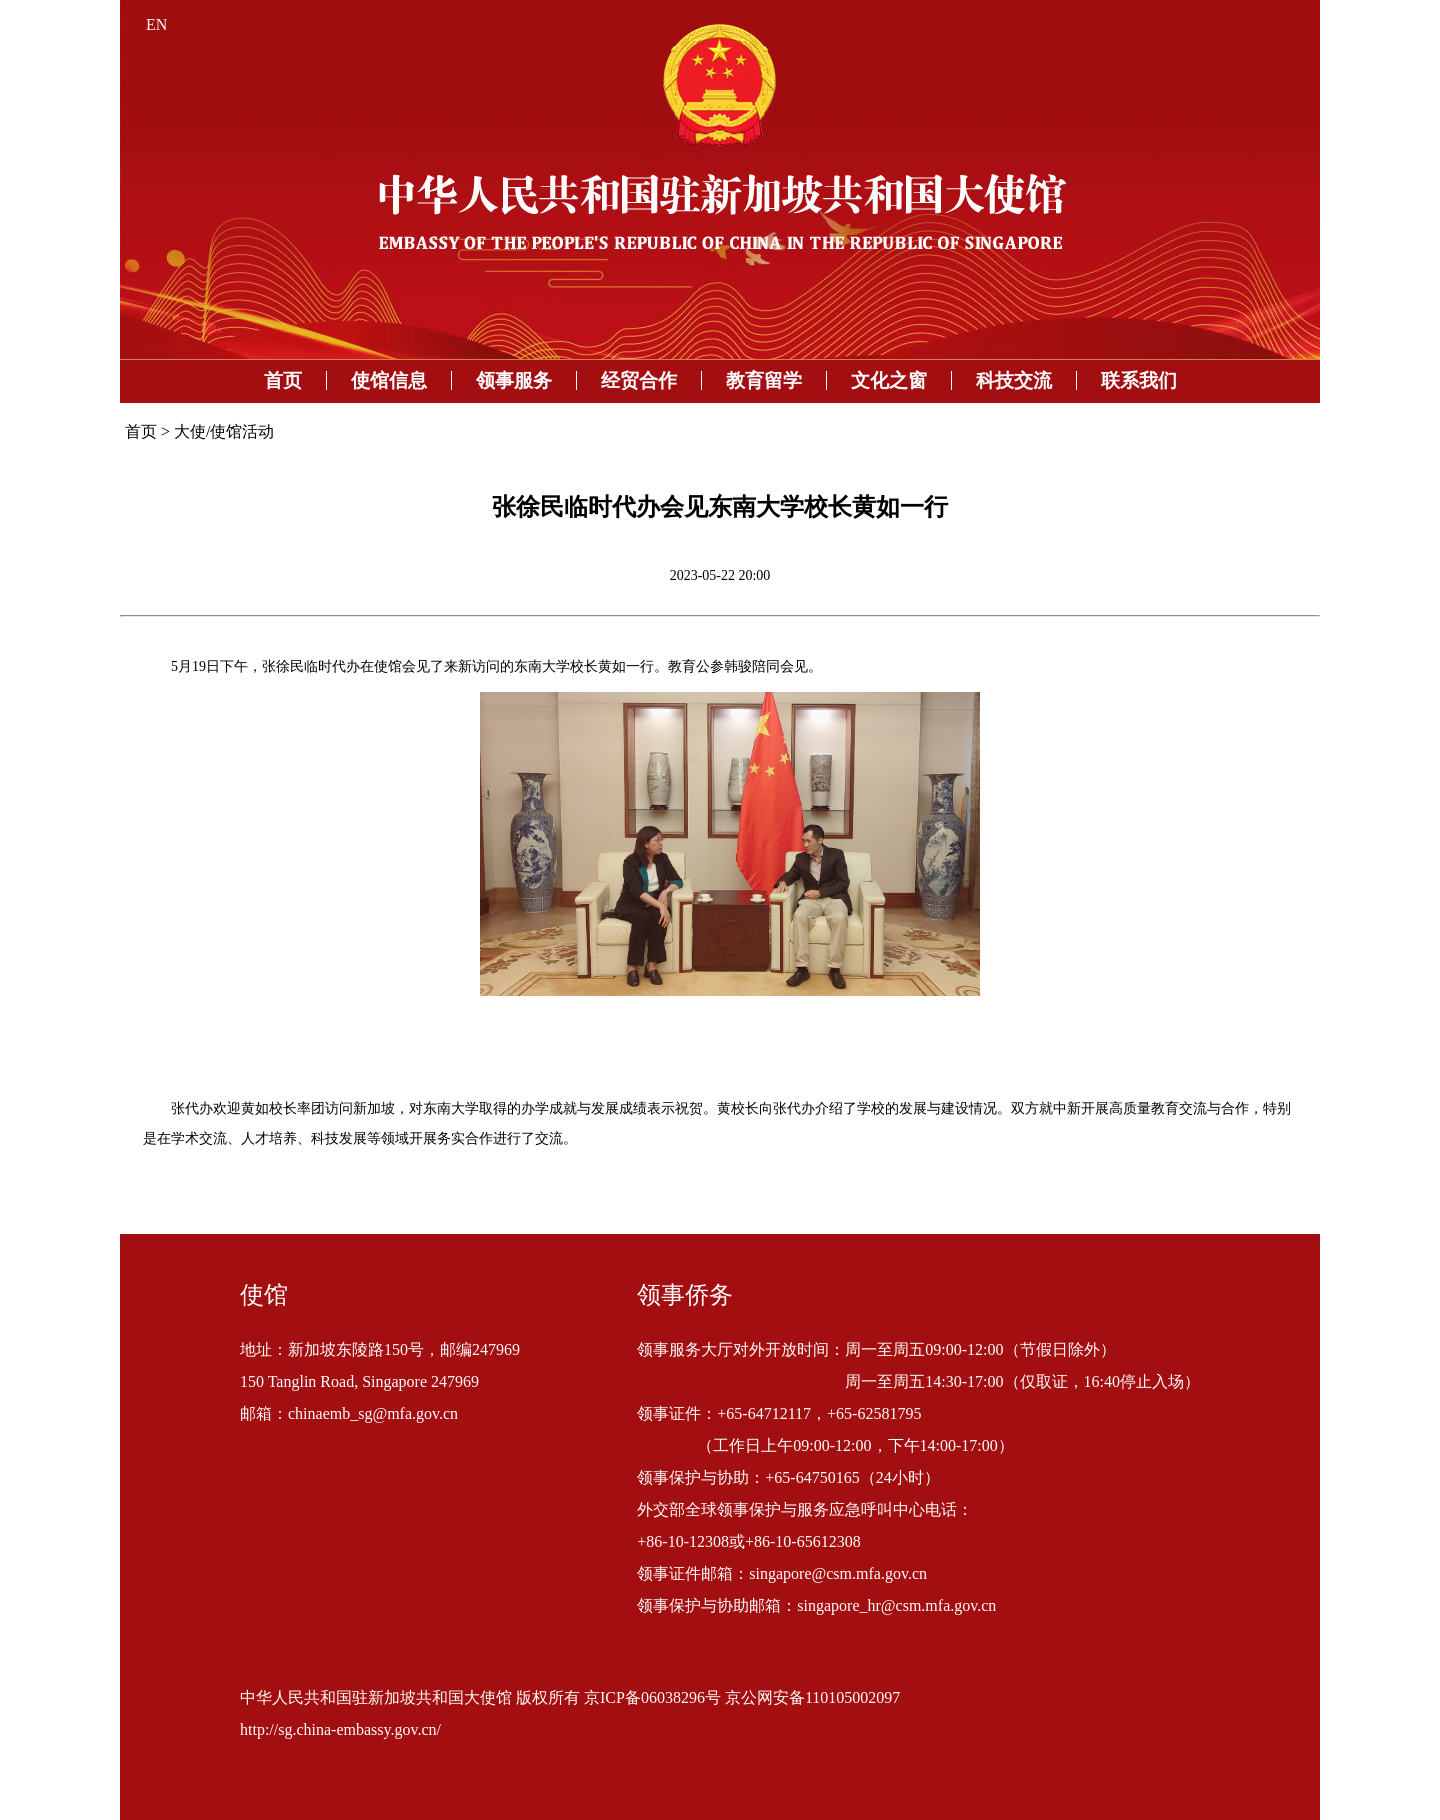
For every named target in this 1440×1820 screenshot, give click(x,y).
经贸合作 (639, 380)
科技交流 (1014, 380)
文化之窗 (889, 380)
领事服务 (514, 380)
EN (156, 24)
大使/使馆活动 (224, 431)
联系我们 (1139, 380)
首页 (283, 380)
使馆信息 (389, 380)
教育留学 (764, 380)
